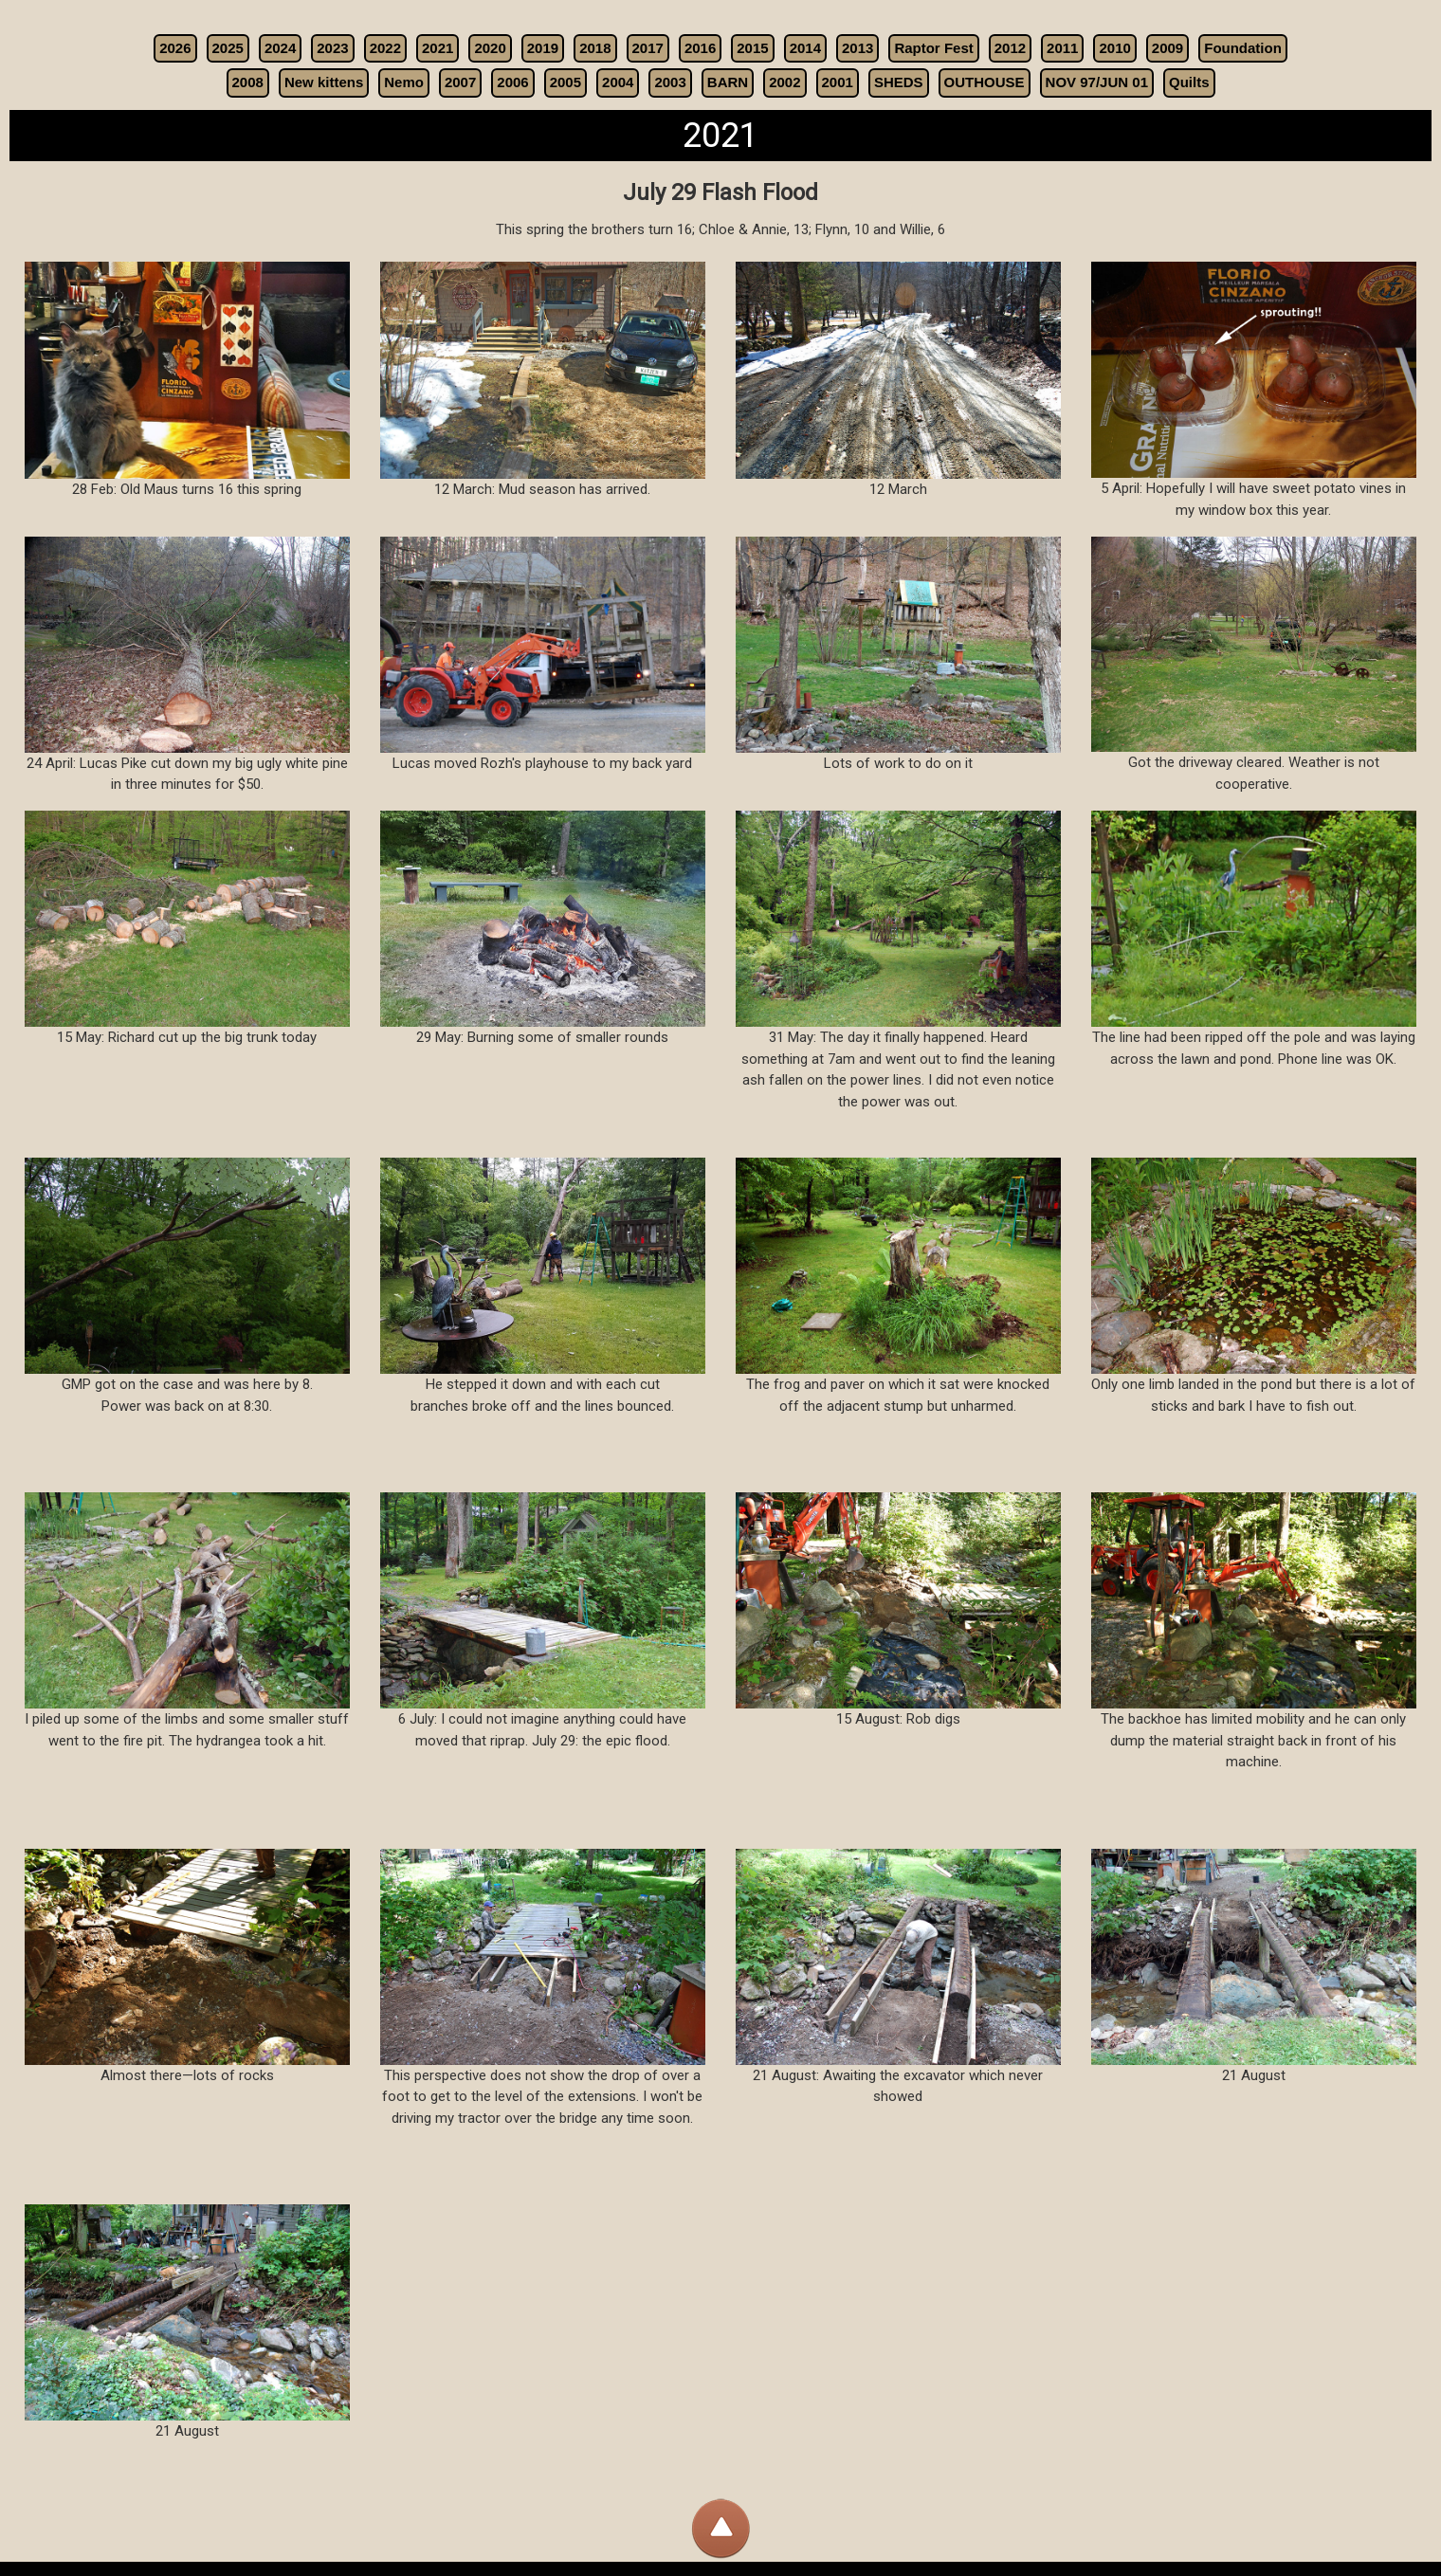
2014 (805, 48)
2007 (460, 82)
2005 (565, 82)
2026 (175, 48)
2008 (248, 82)
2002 (784, 82)
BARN (727, 82)
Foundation (1243, 48)
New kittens (323, 82)
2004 (617, 82)
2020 (489, 48)
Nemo (404, 82)
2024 (280, 48)
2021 (437, 48)
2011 (1062, 48)
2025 (228, 48)
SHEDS (898, 82)
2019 (542, 48)
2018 (595, 48)
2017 (648, 48)
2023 (332, 48)
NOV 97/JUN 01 (1097, 82)
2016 (700, 48)
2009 (1167, 48)
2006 (512, 82)
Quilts (1189, 82)
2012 (1010, 48)
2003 (669, 82)
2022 (385, 48)
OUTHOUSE (984, 82)
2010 (1114, 48)
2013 (857, 48)
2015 (752, 48)
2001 (837, 82)
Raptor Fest (933, 48)
